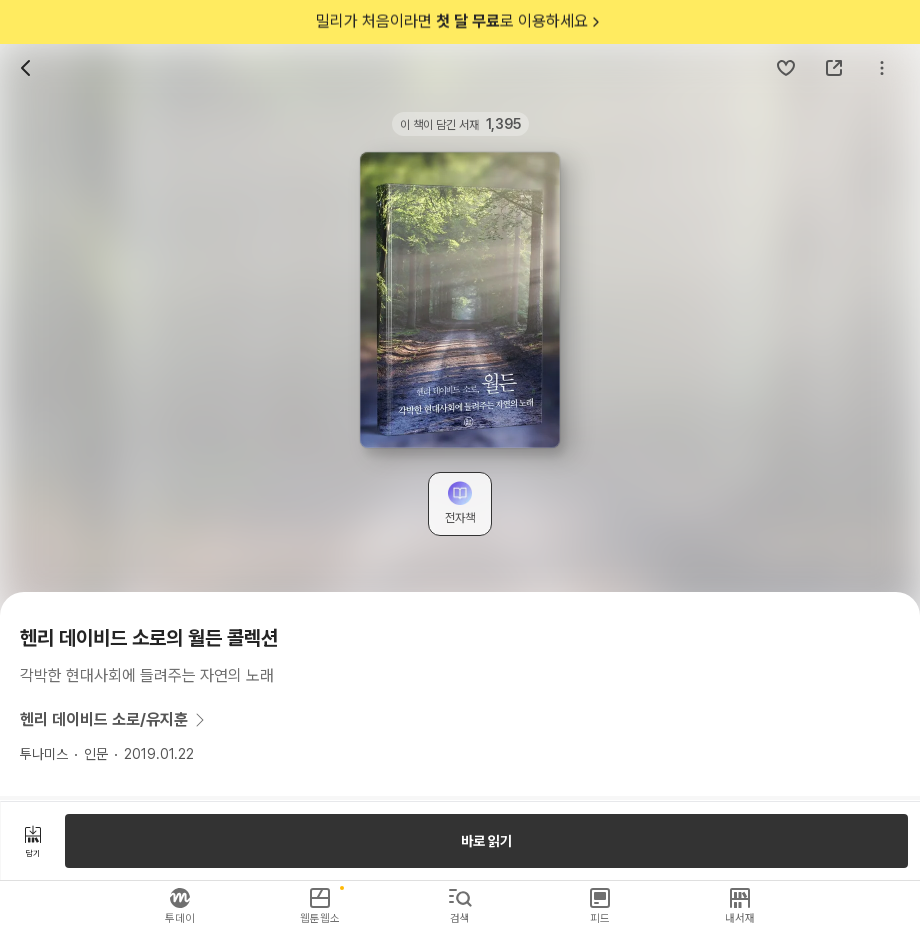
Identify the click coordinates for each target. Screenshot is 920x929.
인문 (96, 754)
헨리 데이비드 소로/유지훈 (116, 720)
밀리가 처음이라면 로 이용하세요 (460, 22)
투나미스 (44, 754)
